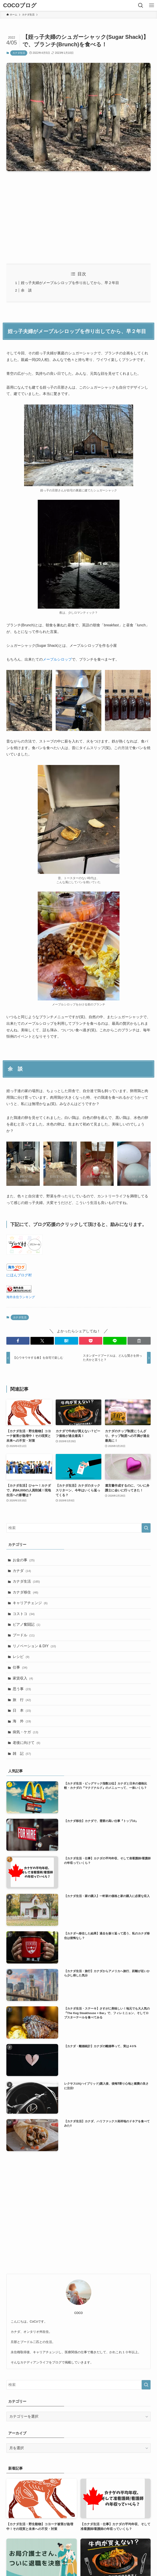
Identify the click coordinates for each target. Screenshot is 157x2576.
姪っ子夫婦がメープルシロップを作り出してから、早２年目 (70, 283)
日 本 (22, 1710)
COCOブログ (20, 5)
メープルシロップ (57, 659)
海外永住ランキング (20, 1297)
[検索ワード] (78, 1528)
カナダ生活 (18, 52)
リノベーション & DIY (34, 1646)
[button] (18, 1341)
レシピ (21, 1657)
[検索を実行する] (146, 1528)
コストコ (24, 1614)
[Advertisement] (78, 217)
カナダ (22, 1571)
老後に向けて (26, 1743)
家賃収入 (23, 1678)
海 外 (22, 1721)
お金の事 (24, 1560)
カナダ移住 (25, 1592)
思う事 (22, 1689)
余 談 (26, 290)
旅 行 (22, 1700)
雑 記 (22, 1753)
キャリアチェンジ (30, 1603)
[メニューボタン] (151, 5)
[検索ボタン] (140, 5)
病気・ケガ (25, 1732)
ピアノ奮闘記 (26, 1624)
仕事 (20, 1667)
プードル (24, 1635)
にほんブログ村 (19, 1275)
